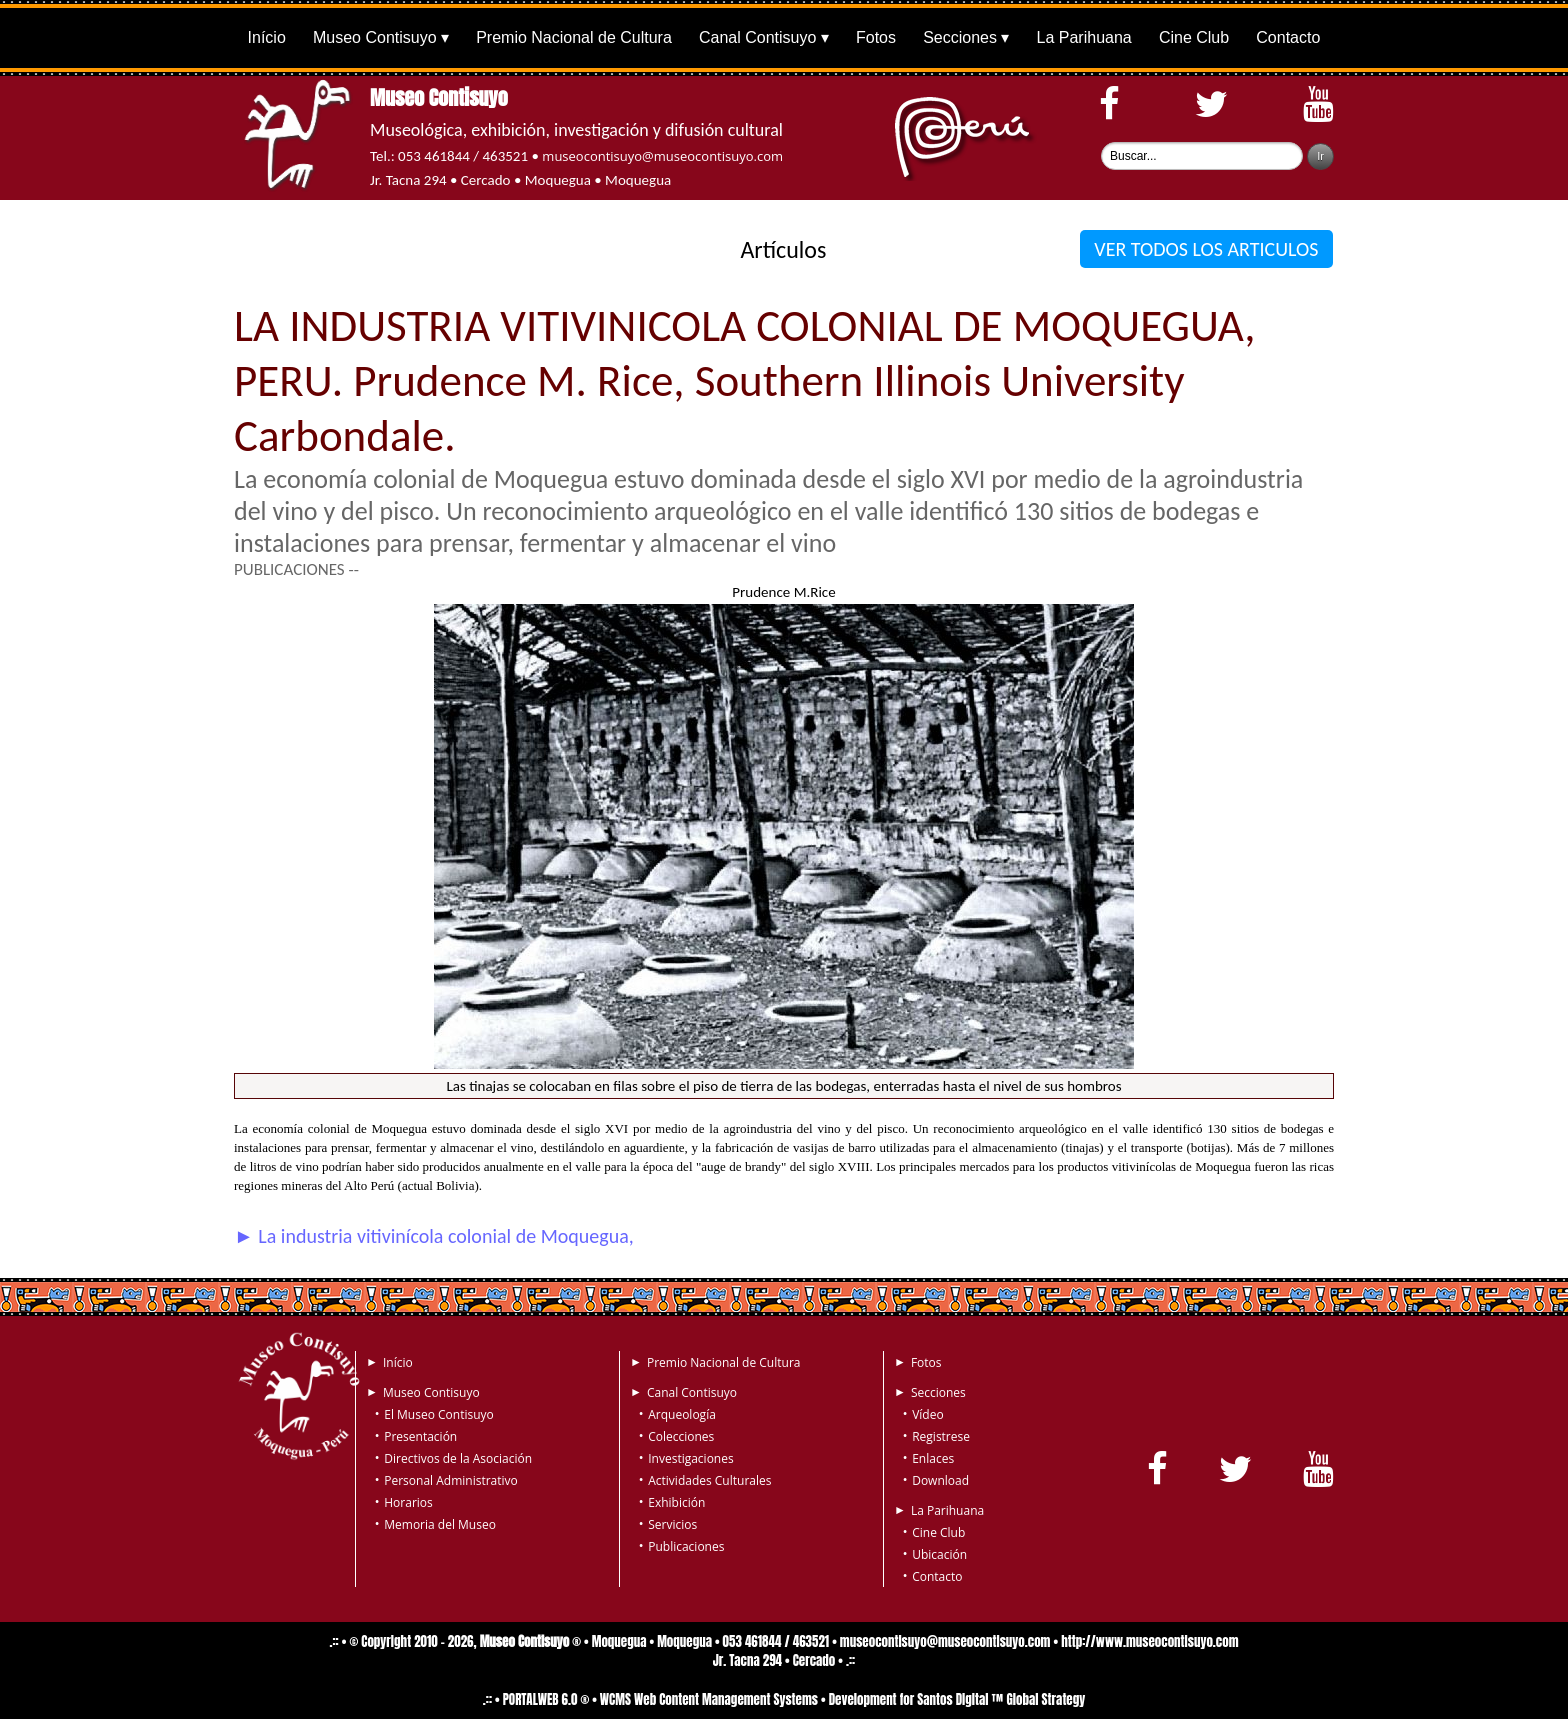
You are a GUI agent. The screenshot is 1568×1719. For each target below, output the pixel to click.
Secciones (960, 37)
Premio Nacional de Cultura (574, 37)
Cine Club (1194, 37)
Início (267, 37)
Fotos (876, 37)
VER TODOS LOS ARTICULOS (1206, 249)
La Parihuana (1084, 37)
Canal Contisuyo (757, 37)
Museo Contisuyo (375, 37)
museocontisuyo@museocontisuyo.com (662, 156)
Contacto (1288, 37)
